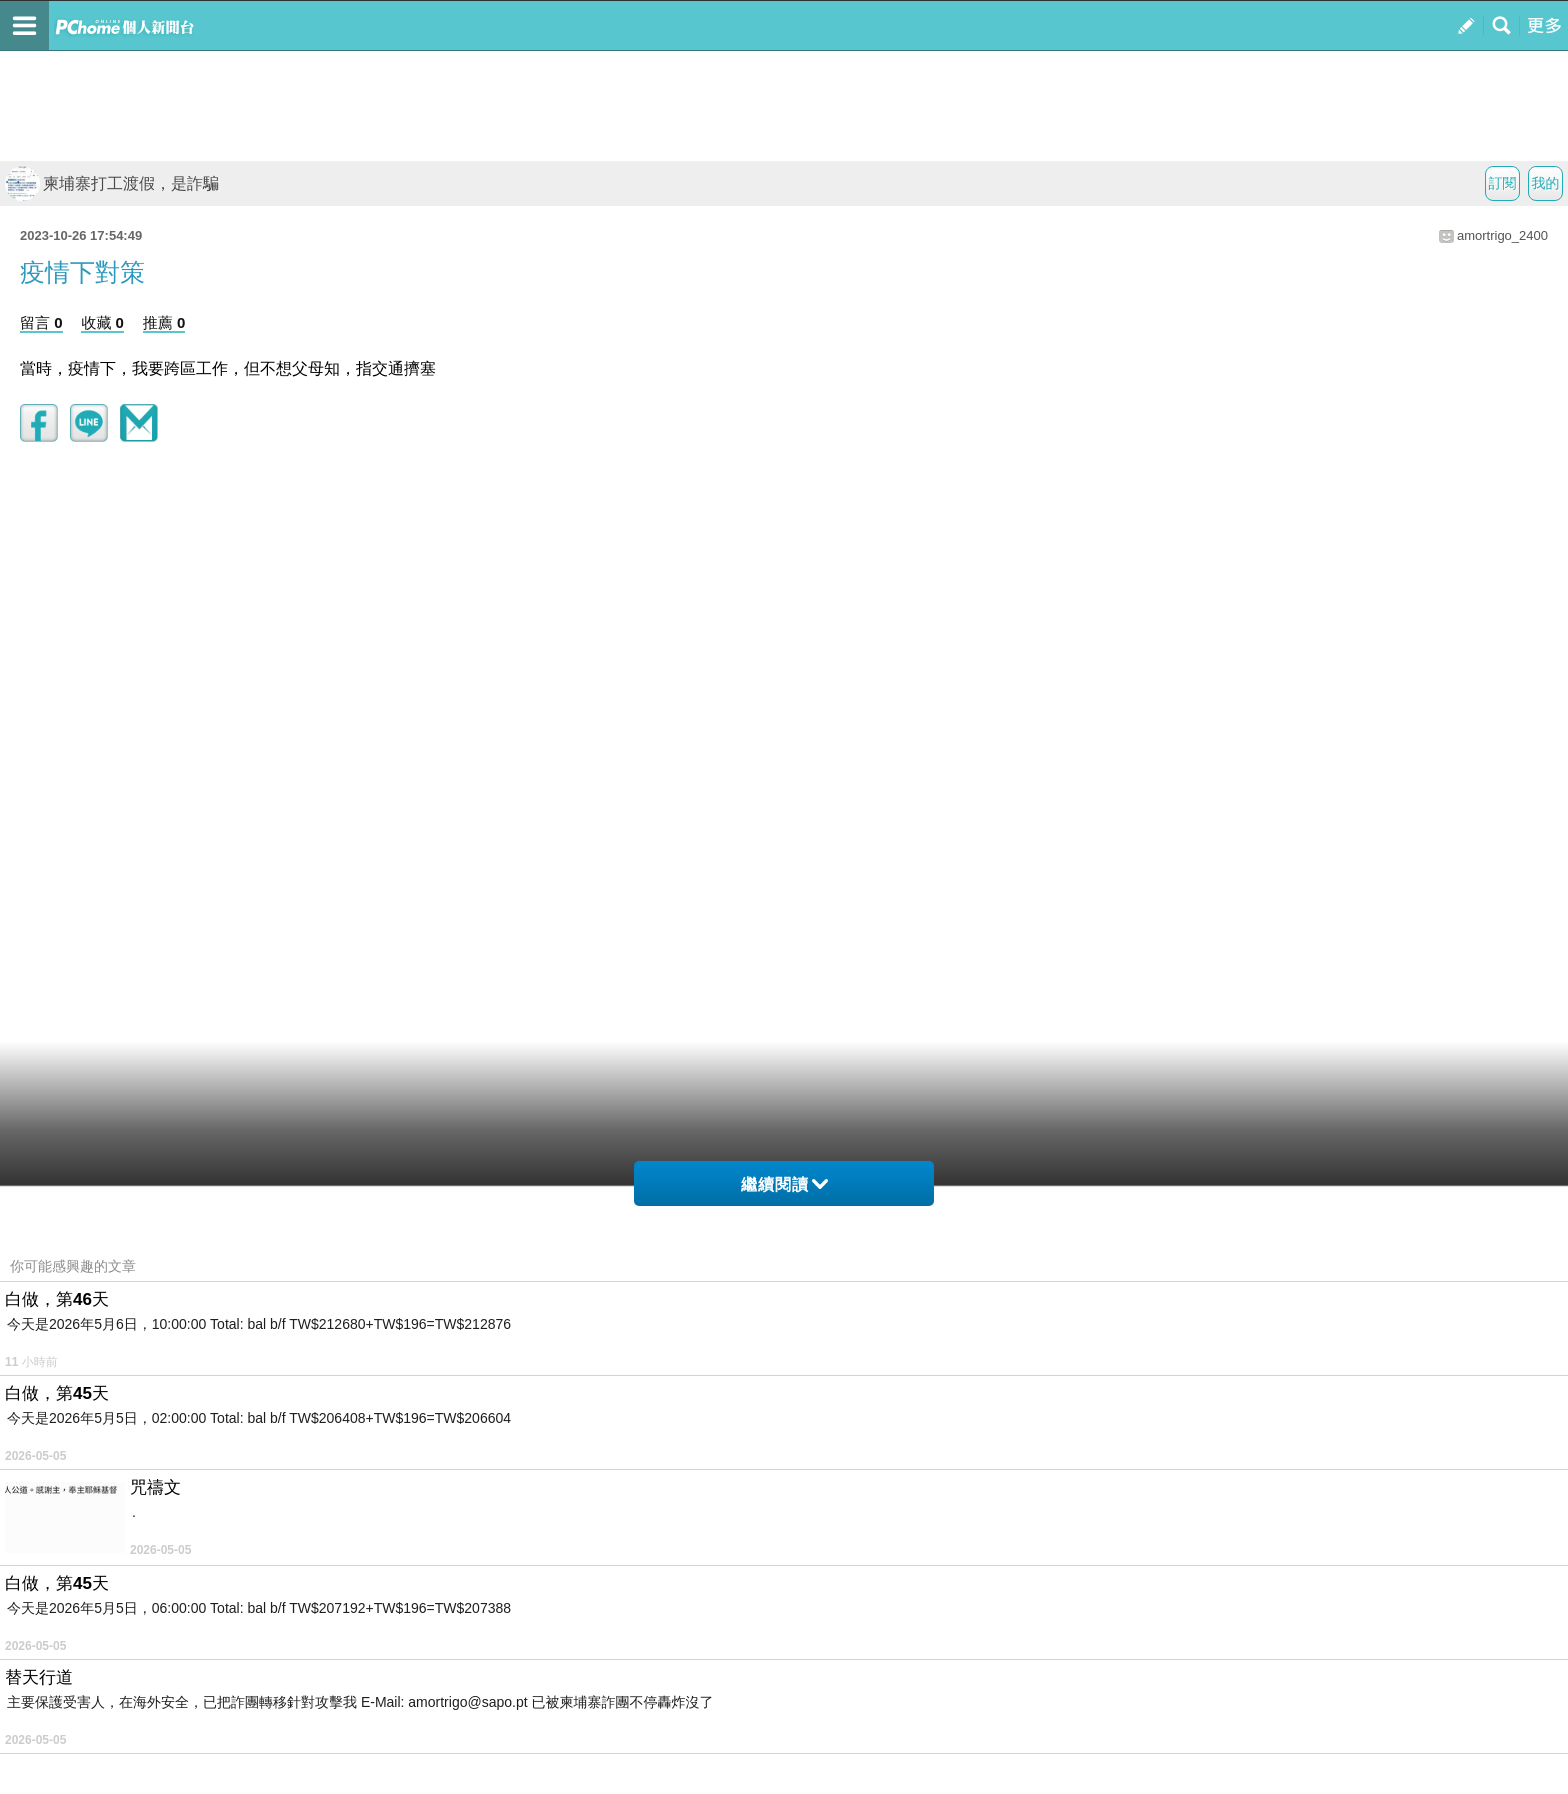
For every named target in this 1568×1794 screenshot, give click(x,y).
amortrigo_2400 (1502, 235)
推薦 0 (164, 322)
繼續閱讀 (784, 1184)
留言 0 (41, 322)
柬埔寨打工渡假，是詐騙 (112, 183)
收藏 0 (102, 322)
